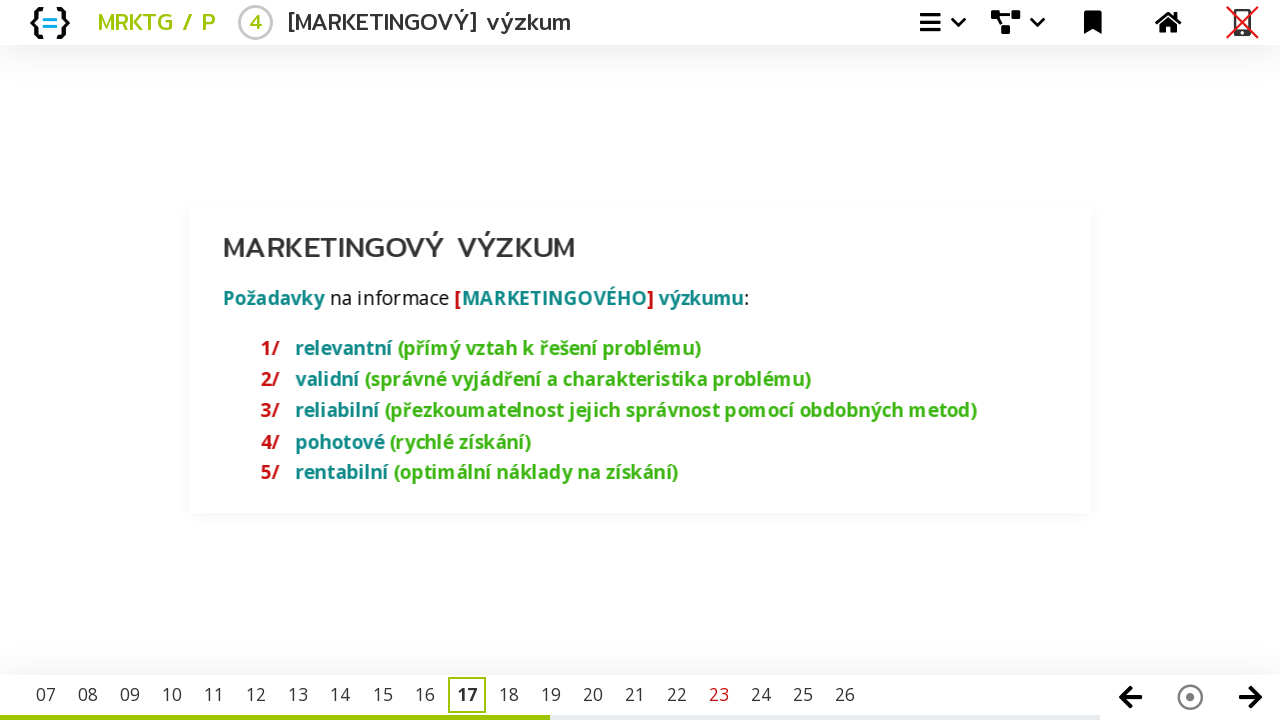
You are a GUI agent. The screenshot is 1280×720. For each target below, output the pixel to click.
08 (88, 694)
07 (46, 694)
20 (593, 694)
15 (383, 694)
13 (298, 694)
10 (172, 694)
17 (467, 694)
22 (677, 694)
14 (340, 694)
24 (761, 694)
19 (551, 694)
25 (803, 694)
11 (214, 694)
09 (130, 694)
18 (509, 694)
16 (425, 694)
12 (256, 694)
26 (845, 694)
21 (635, 694)
